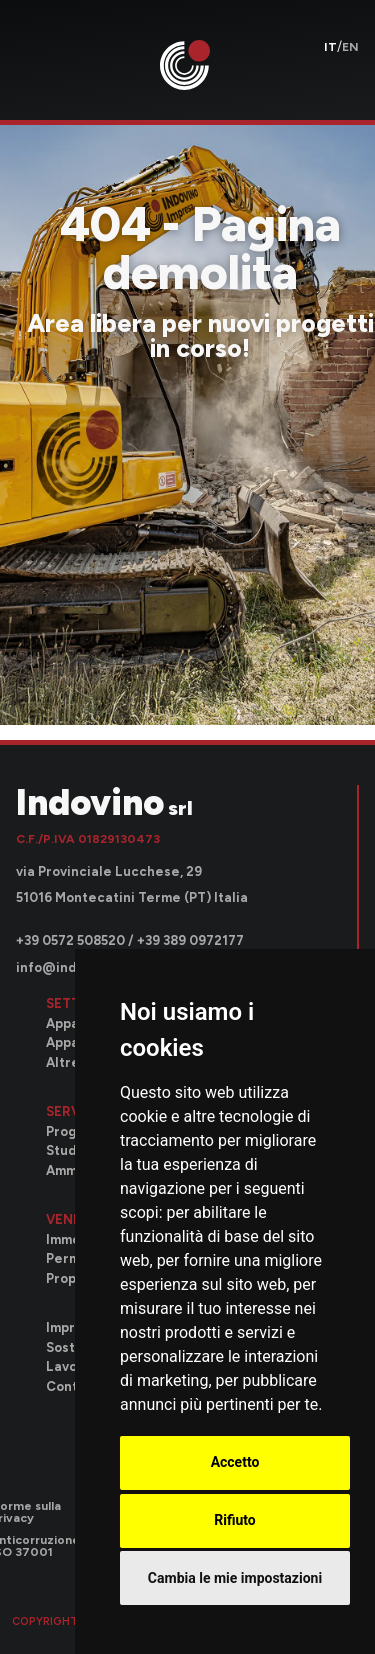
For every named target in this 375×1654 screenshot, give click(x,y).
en (350, 47)
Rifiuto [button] (235, 1520)
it (330, 47)
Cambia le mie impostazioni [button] (235, 1578)
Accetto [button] (235, 1462)
